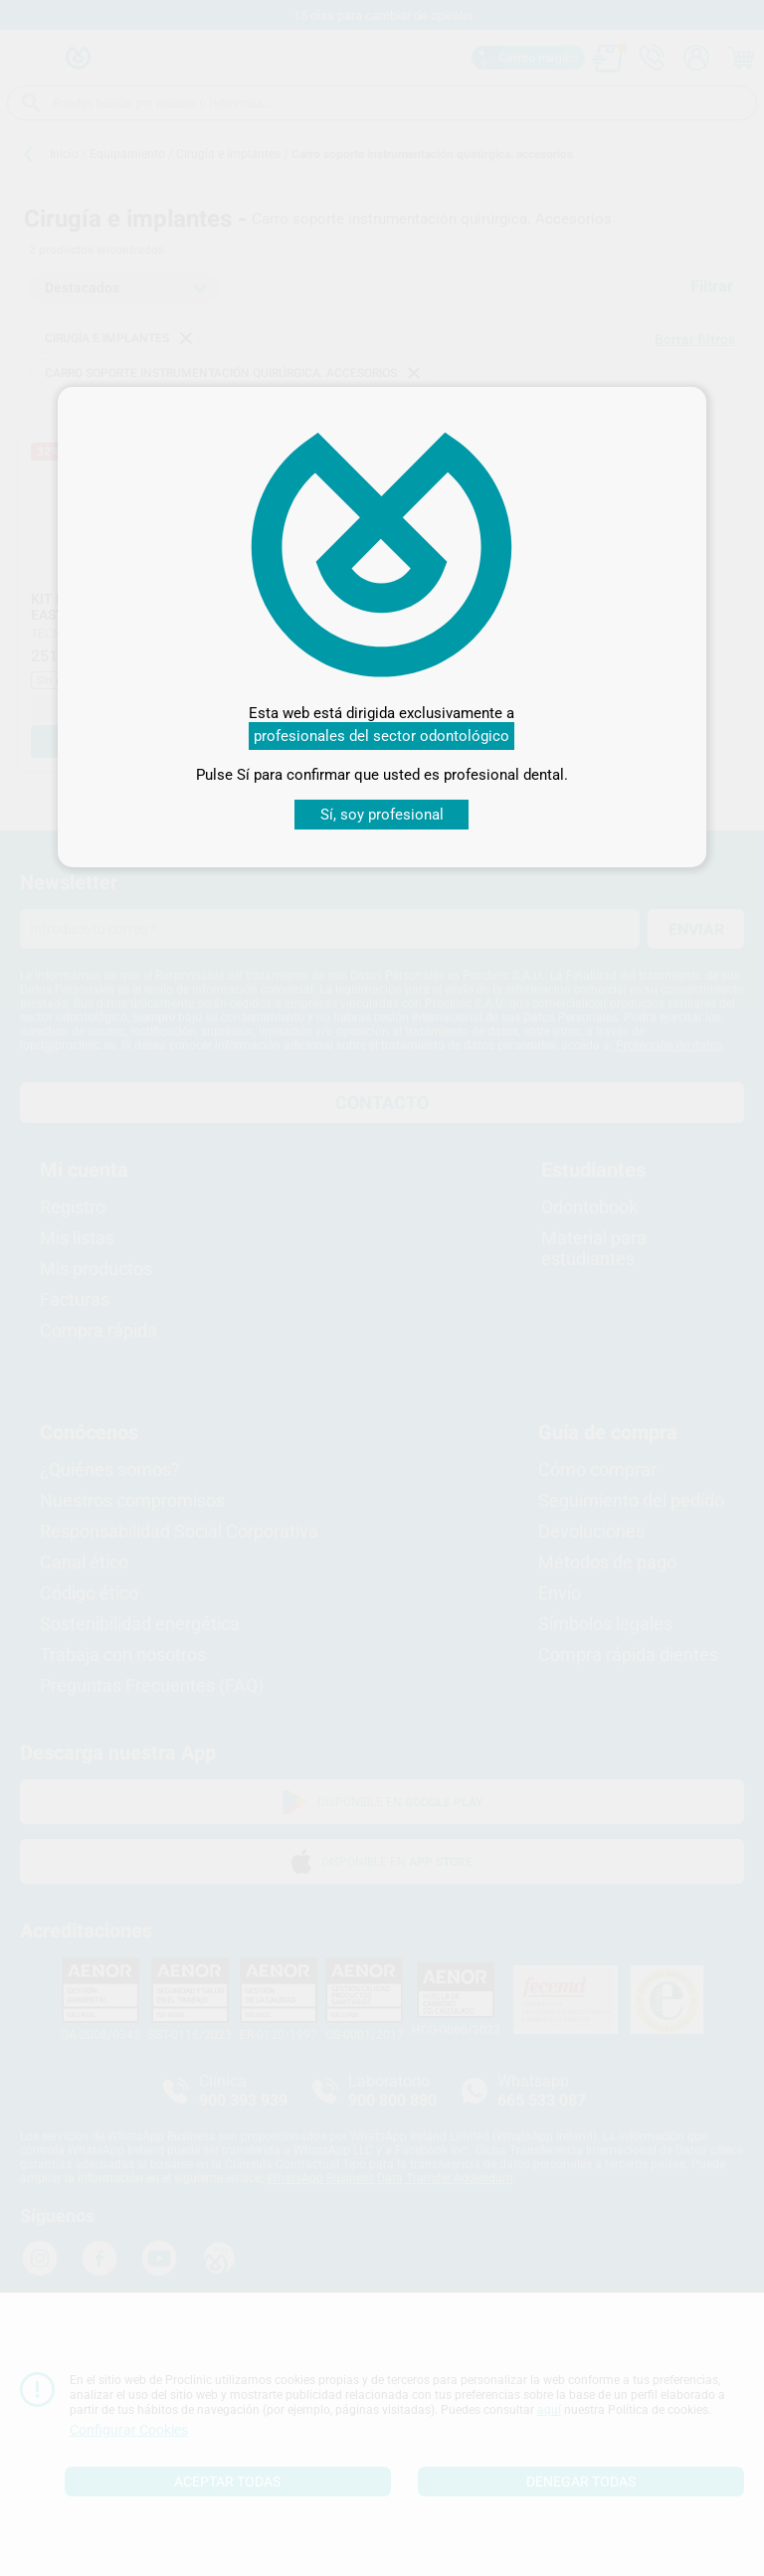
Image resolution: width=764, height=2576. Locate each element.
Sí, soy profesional (382, 815)
